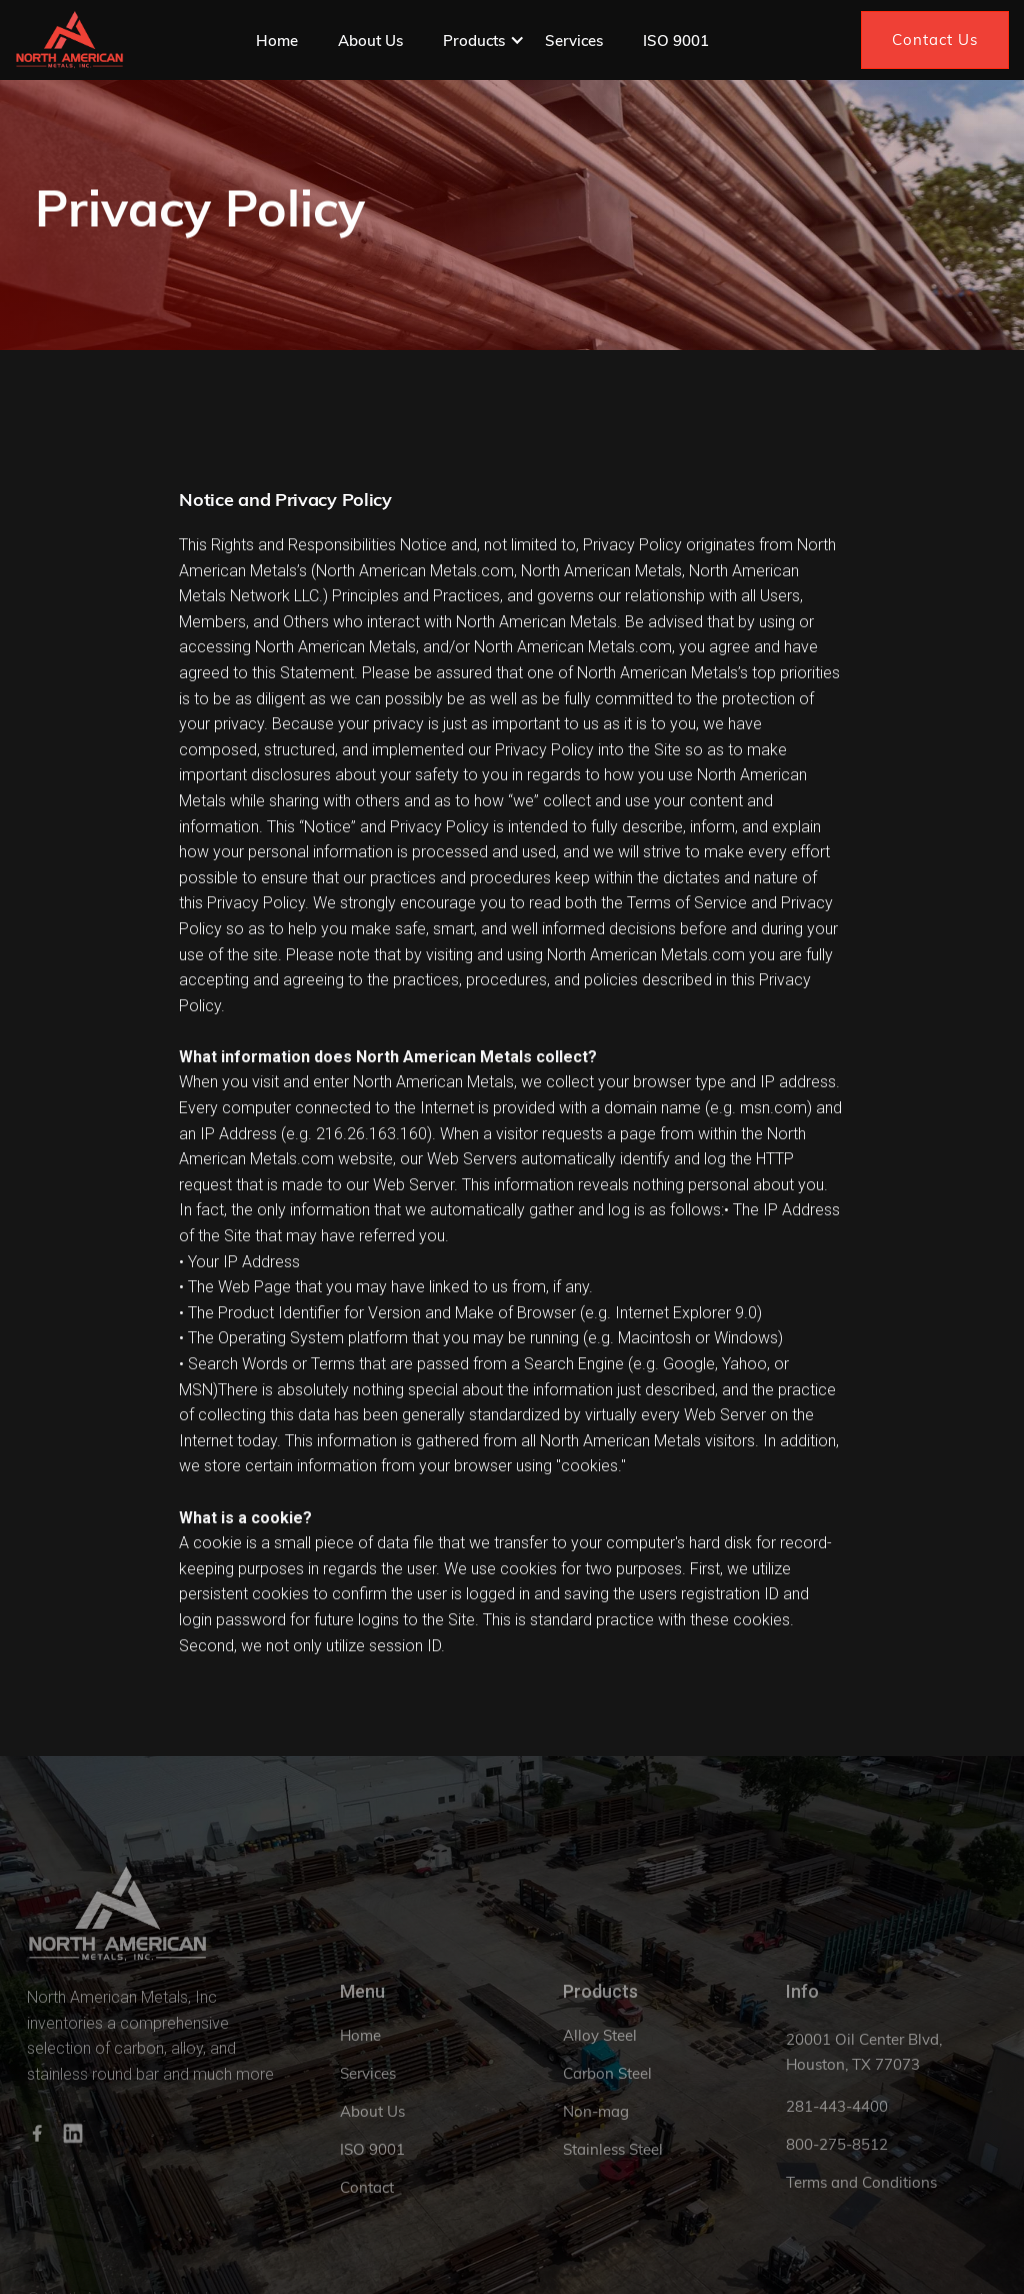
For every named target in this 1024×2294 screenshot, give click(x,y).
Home (277, 40)
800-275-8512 (837, 2160)
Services (574, 40)
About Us (370, 40)
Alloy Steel (600, 2051)
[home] (69, 40)
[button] (484, 40)
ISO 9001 (676, 40)
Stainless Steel (613, 2165)
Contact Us (935, 39)
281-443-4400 (837, 2122)
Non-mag (596, 2127)
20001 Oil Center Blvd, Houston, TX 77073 (864, 2068)
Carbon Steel (607, 2089)
